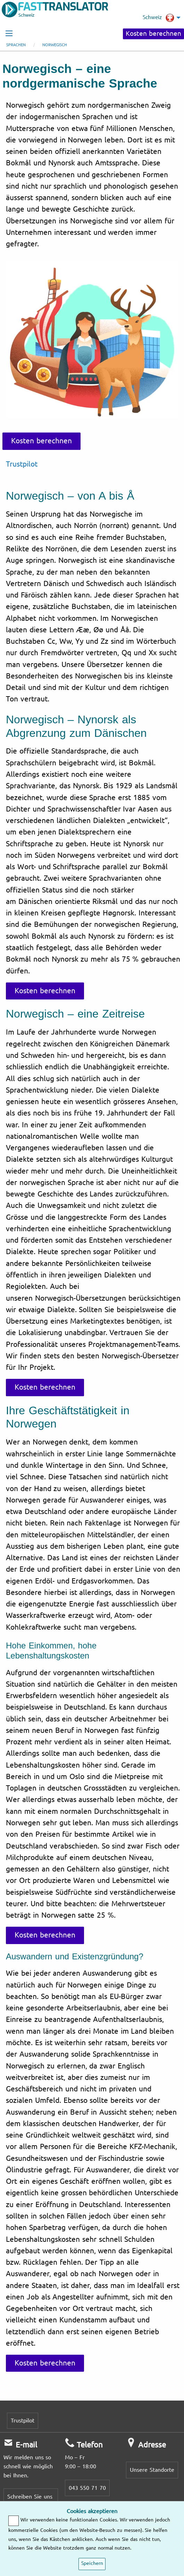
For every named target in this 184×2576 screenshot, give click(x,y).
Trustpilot (21, 464)
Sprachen (16, 45)
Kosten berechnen (153, 33)
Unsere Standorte (152, 2470)
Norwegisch (54, 45)
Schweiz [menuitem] (158, 17)
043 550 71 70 (87, 2488)
